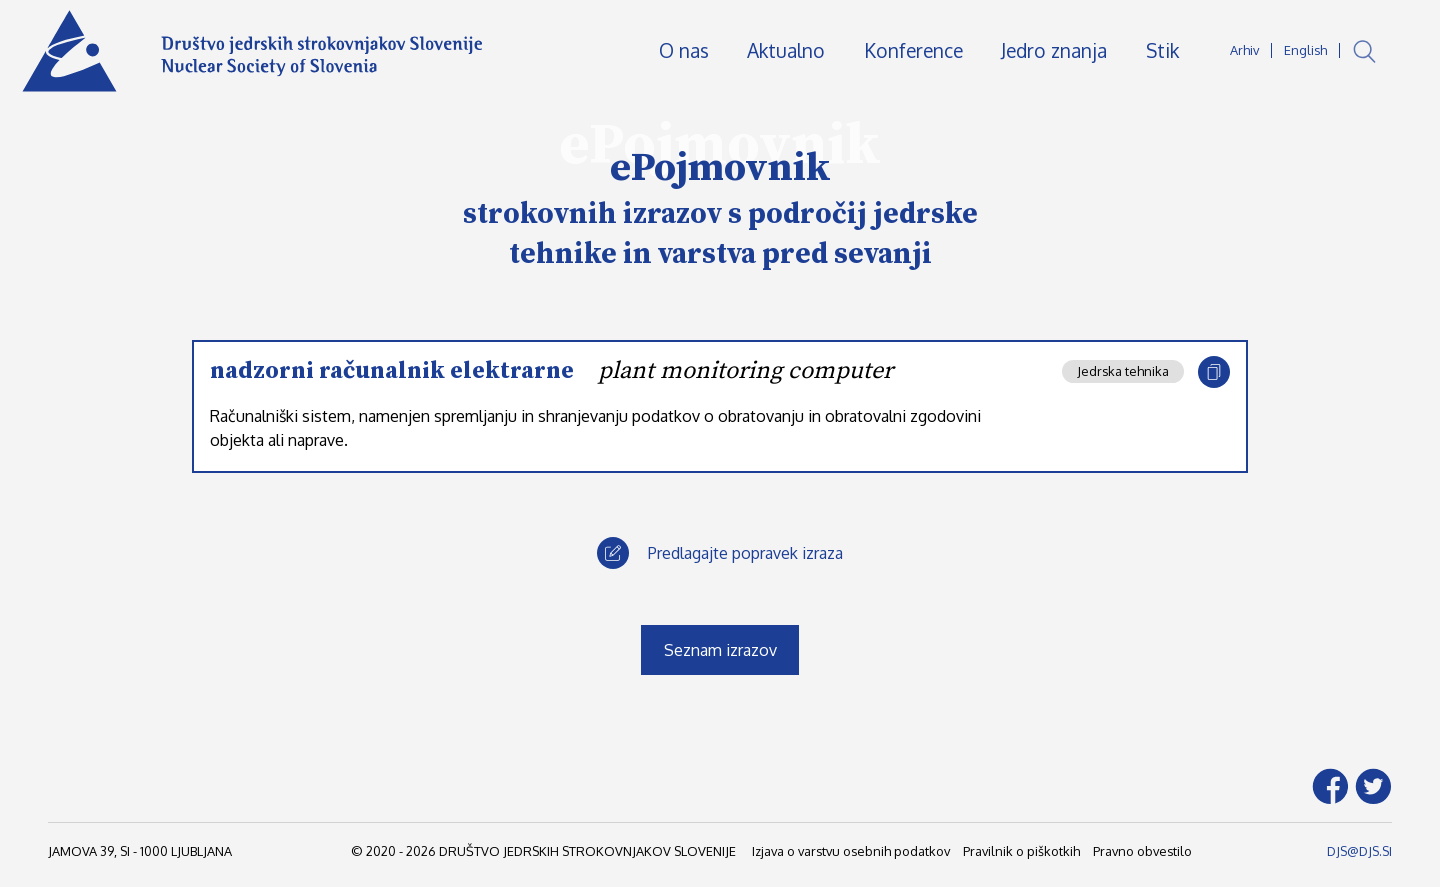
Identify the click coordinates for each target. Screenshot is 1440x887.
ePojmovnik (720, 168)
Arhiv (1244, 50)
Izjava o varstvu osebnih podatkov (851, 851)
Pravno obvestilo (1142, 851)
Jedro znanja (1054, 50)
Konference (913, 50)
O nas (684, 50)
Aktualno (786, 50)
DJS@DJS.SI (1359, 851)
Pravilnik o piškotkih (1021, 851)
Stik (1162, 50)
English (1305, 50)
